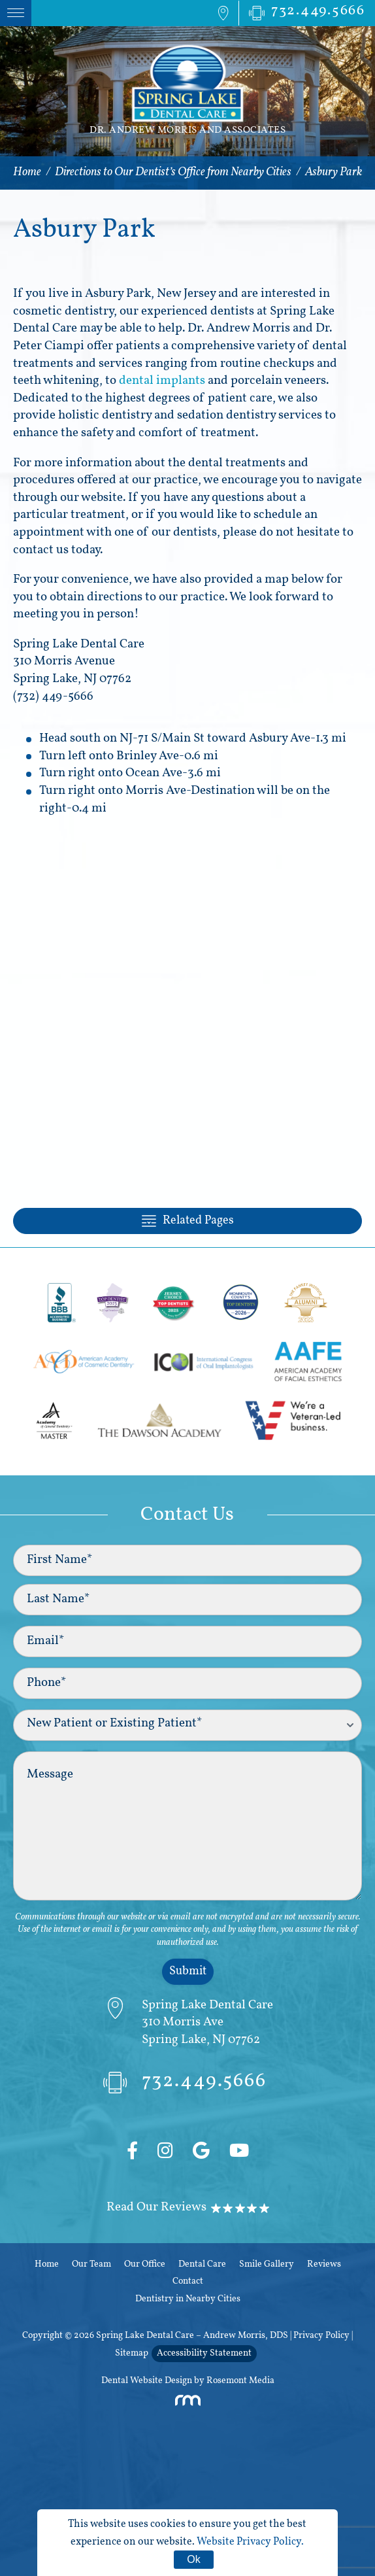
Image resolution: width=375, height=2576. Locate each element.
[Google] (201, 2152)
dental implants (162, 381)
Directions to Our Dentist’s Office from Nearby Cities (173, 172)
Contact (187, 2281)
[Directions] (188, 2023)
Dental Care (202, 2264)
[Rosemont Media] (187, 2404)
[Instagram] (165, 2152)
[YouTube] (239, 2152)
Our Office (144, 2264)
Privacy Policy (321, 2336)
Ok (193, 2559)
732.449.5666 (185, 2085)
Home (27, 172)
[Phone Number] (301, 13)
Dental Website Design (146, 2381)
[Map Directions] (223, 13)
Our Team (91, 2264)
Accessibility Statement (204, 2353)
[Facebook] (132, 2152)
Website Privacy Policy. (250, 2542)
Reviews (324, 2264)
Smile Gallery (266, 2264)
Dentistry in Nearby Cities (187, 2299)
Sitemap (131, 2353)
